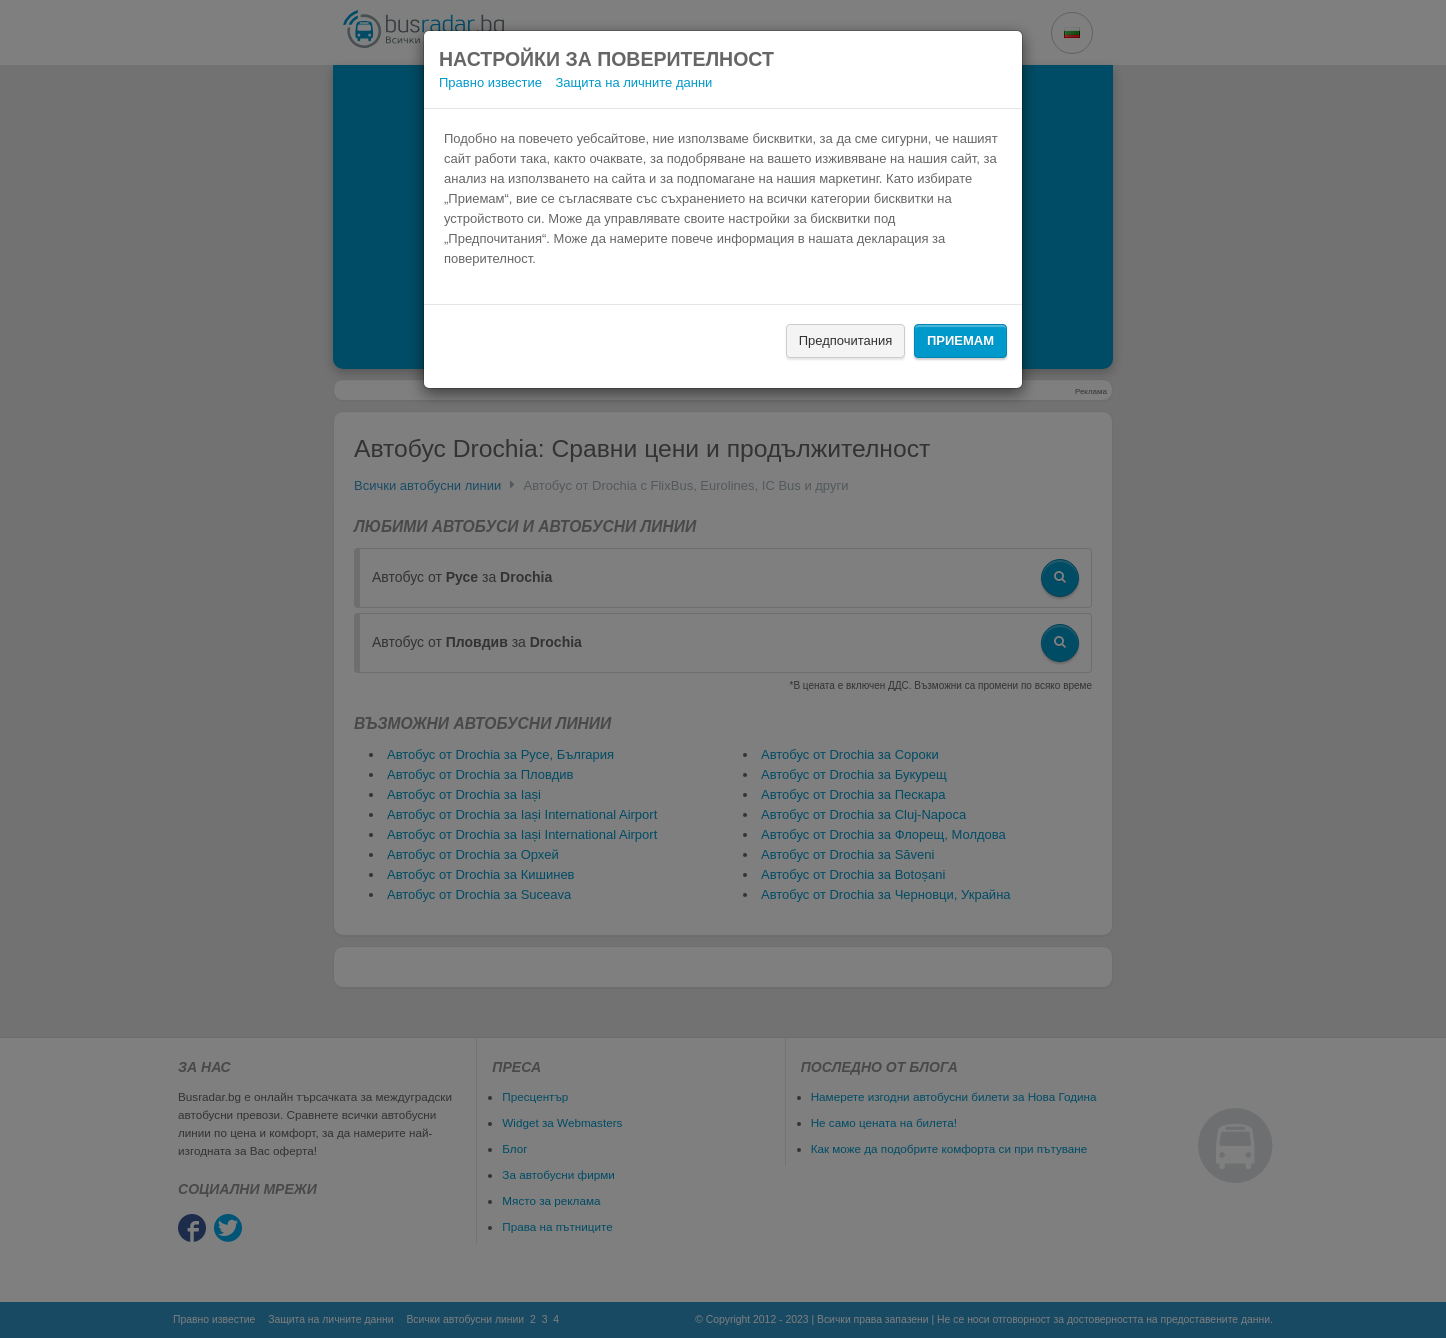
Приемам (960, 340)
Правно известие (490, 82)
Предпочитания (846, 340)
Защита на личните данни (634, 82)
